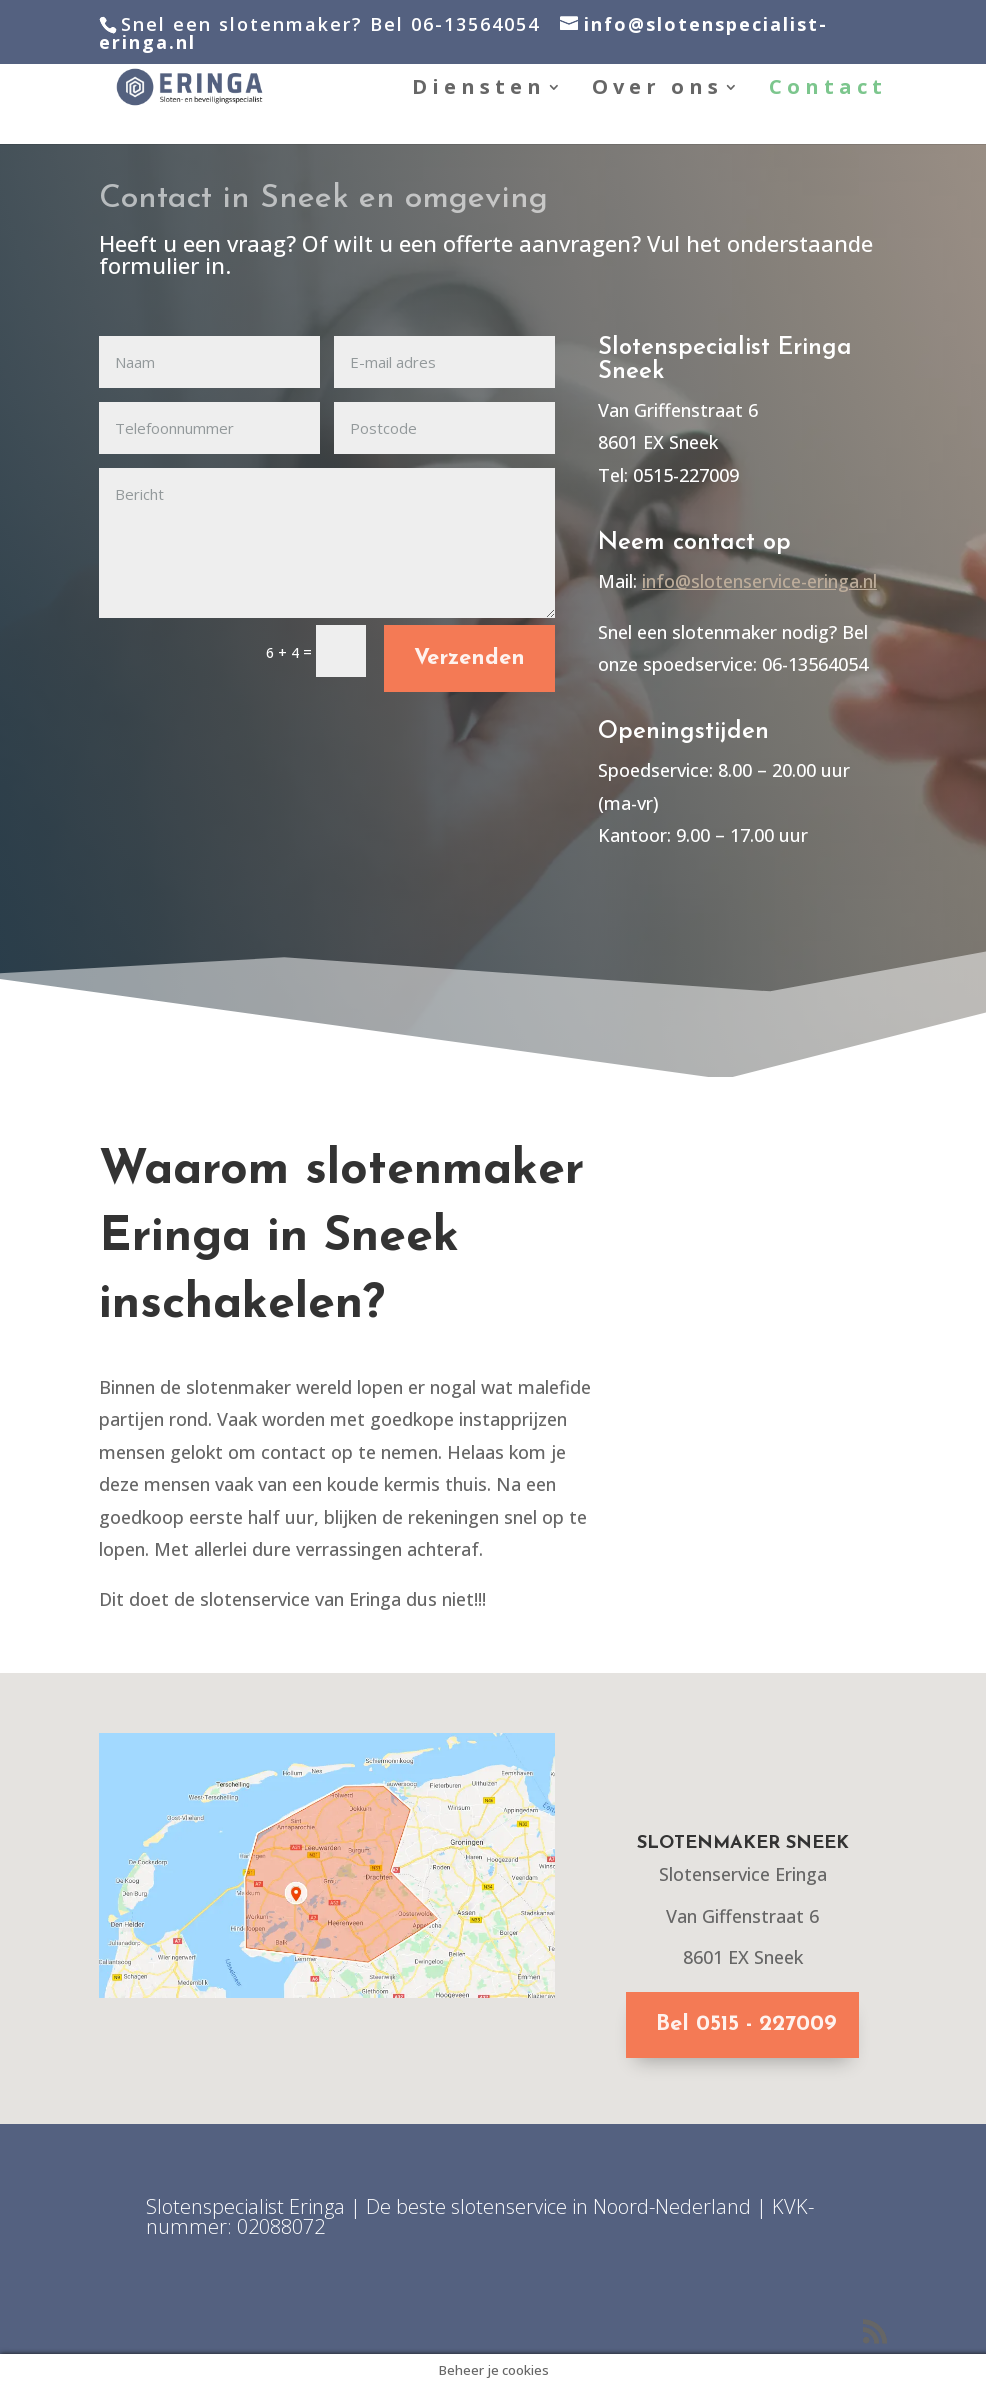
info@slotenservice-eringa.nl (759, 581)
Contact (828, 90)
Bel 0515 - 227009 (746, 2024)
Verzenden (469, 658)
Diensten (479, 90)
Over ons (657, 90)
